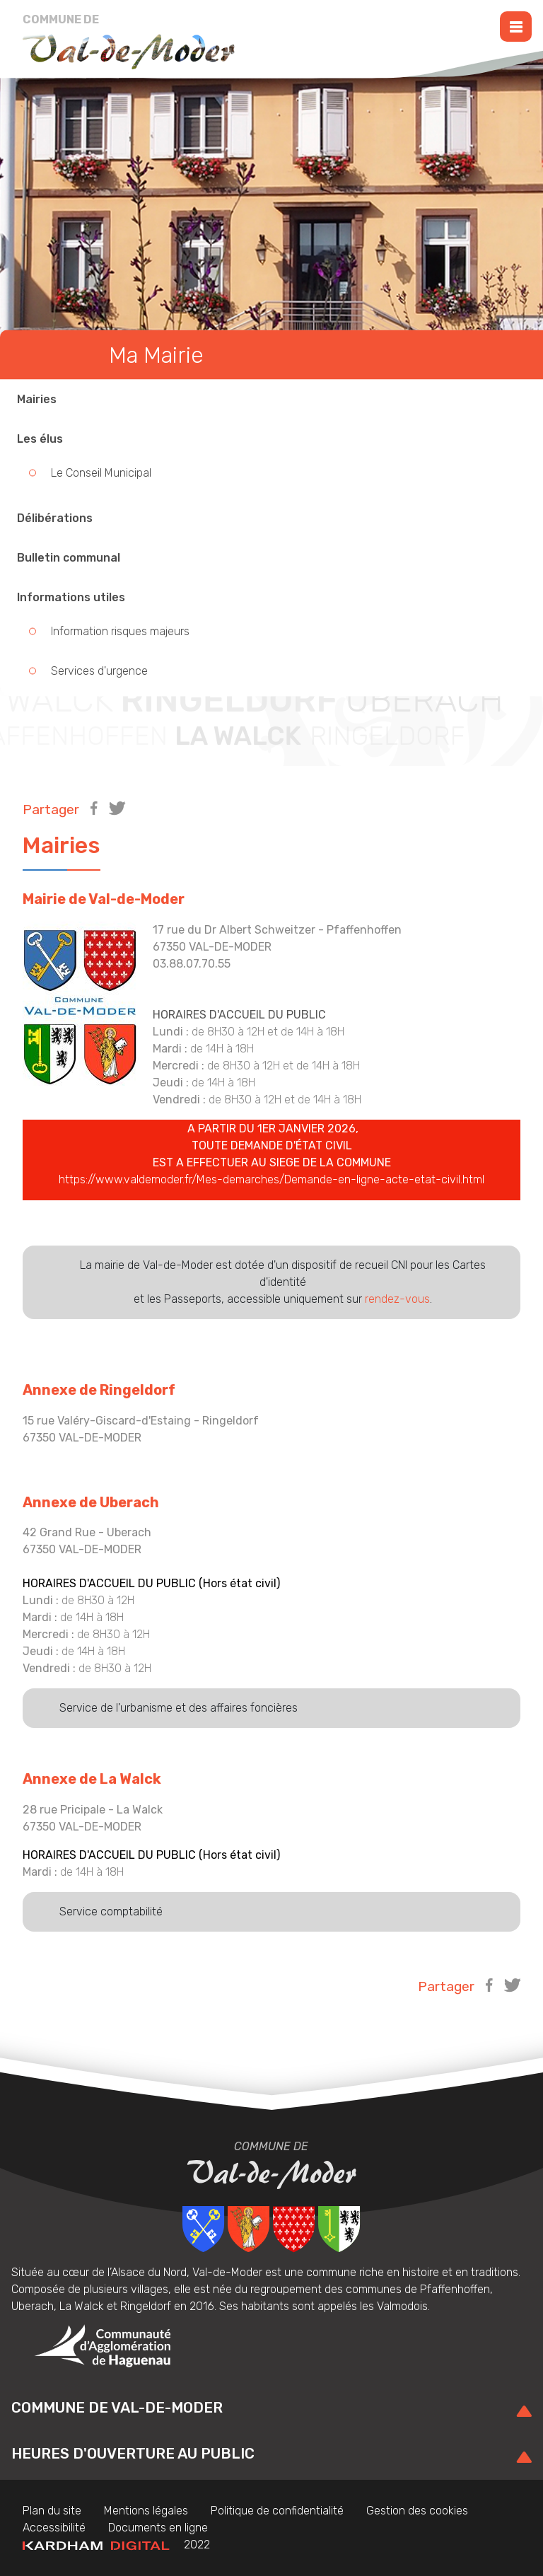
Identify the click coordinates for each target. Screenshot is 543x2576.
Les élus (40, 439)
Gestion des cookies (417, 2510)
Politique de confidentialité (277, 2510)
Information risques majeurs (120, 631)
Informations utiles (71, 597)
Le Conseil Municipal (101, 473)
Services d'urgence (99, 671)
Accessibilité (54, 2527)
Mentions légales (146, 2510)
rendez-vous (397, 1299)
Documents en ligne (158, 2527)
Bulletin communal (68, 557)
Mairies (37, 399)
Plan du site (52, 2510)
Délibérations (55, 518)
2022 (116, 2544)
